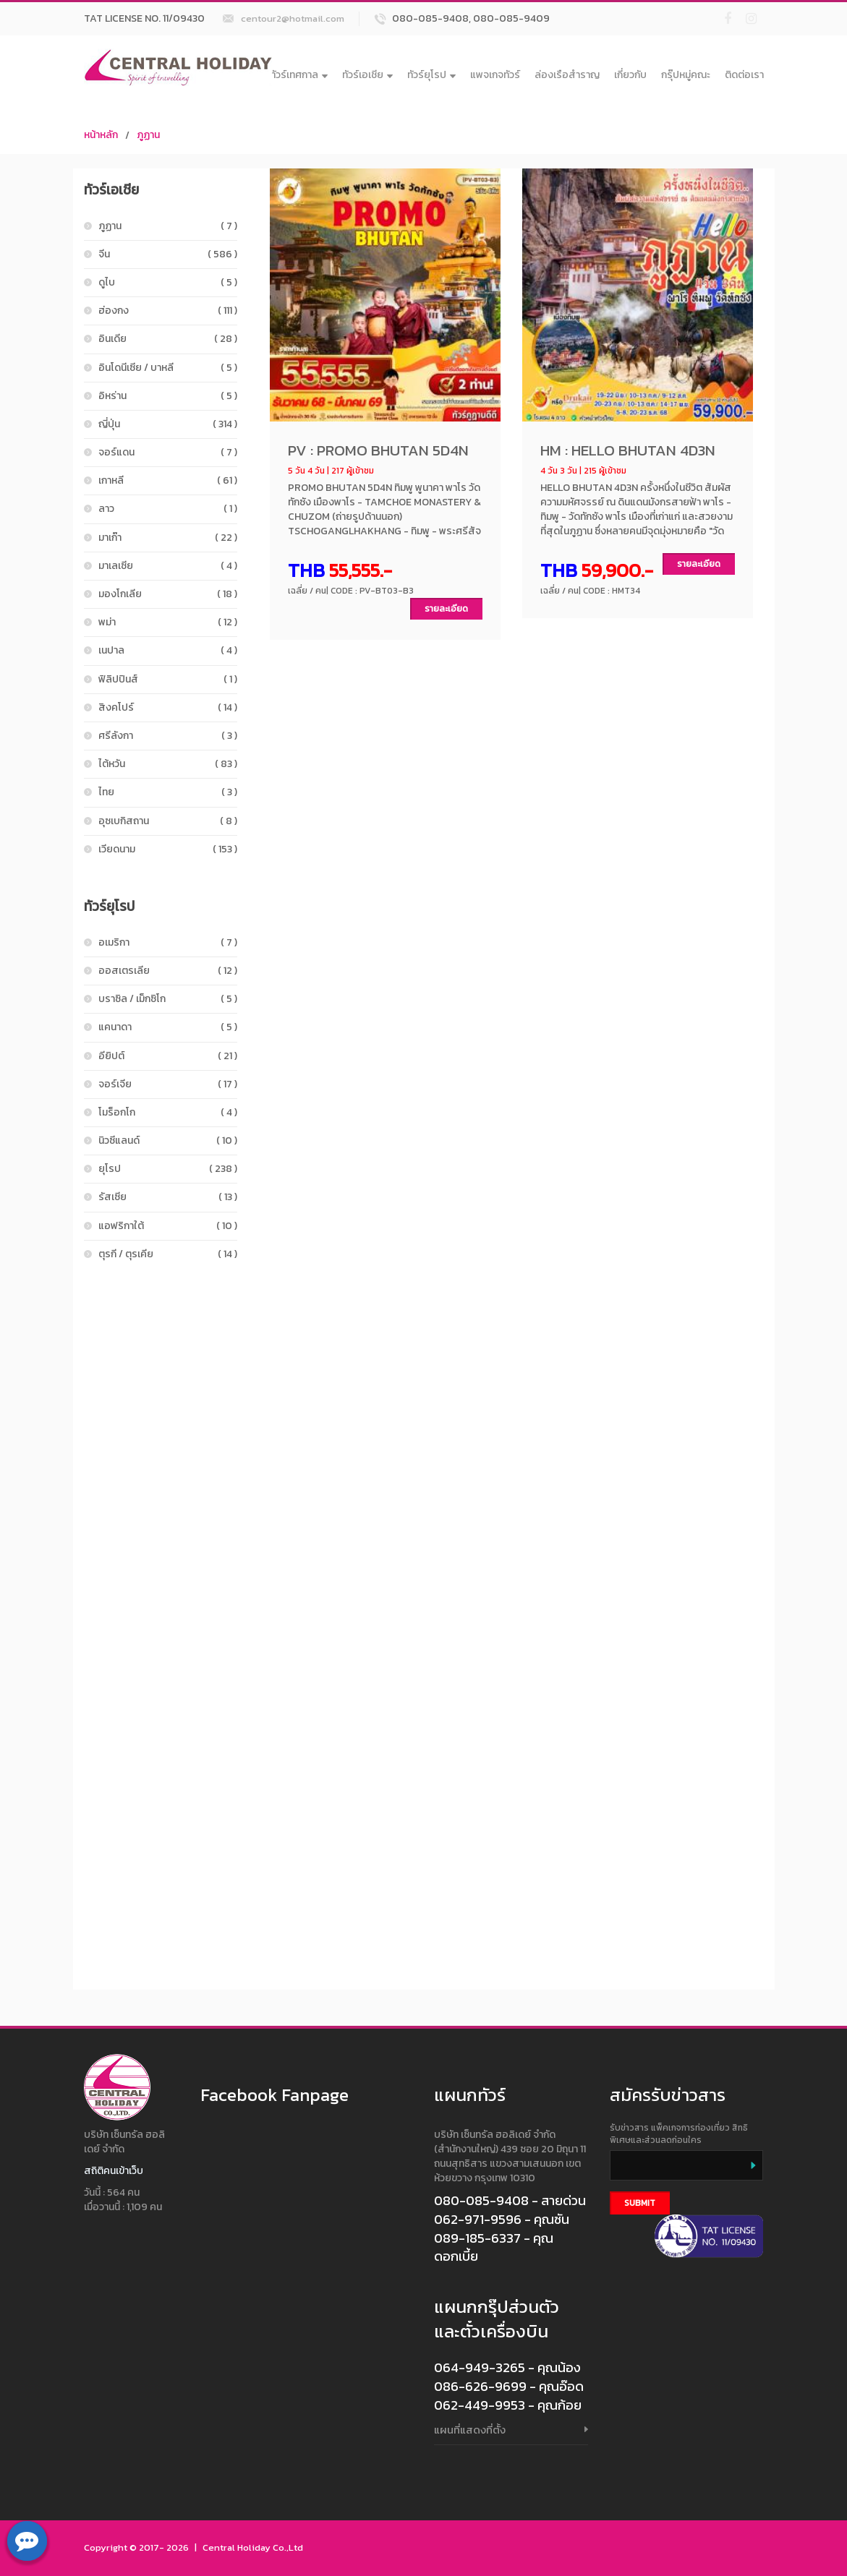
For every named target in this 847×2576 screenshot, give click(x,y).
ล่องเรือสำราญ (567, 74)
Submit (639, 2202)
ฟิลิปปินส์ (168, 679)
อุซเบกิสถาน (168, 821)
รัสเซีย (168, 1196)
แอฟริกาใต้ (168, 1225)
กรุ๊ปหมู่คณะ (685, 74)
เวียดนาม (168, 849)
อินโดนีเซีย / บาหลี (168, 367)
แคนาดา (168, 1027)
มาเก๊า (168, 537)
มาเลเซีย (168, 565)
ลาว (168, 508)
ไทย (168, 792)
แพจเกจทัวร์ (495, 74)
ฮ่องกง (168, 310)
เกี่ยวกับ (630, 74)
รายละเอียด (446, 608)
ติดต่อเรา (744, 74)
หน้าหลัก (101, 134)
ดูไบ (168, 282)
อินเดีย (168, 338)
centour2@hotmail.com (292, 18)
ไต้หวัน (168, 763)
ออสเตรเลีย (168, 970)
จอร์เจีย (168, 1084)
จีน (168, 254)
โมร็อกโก (168, 1112)
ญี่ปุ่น (168, 424)
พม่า (168, 622)
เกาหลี (168, 480)
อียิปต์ (168, 1056)
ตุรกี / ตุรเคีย (168, 1254)
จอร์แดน (168, 452)
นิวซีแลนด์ (168, 1140)
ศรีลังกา (168, 735)
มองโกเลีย (168, 594)
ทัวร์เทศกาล (299, 74)
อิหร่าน (168, 395)
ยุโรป (168, 1168)
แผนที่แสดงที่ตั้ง (470, 2429)
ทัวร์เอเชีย (367, 74)
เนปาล (168, 650)
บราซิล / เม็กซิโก (168, 998)
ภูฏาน (148, 134)
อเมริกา (168, 942)
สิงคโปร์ (168, 707)
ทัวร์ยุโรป (431, 74)
